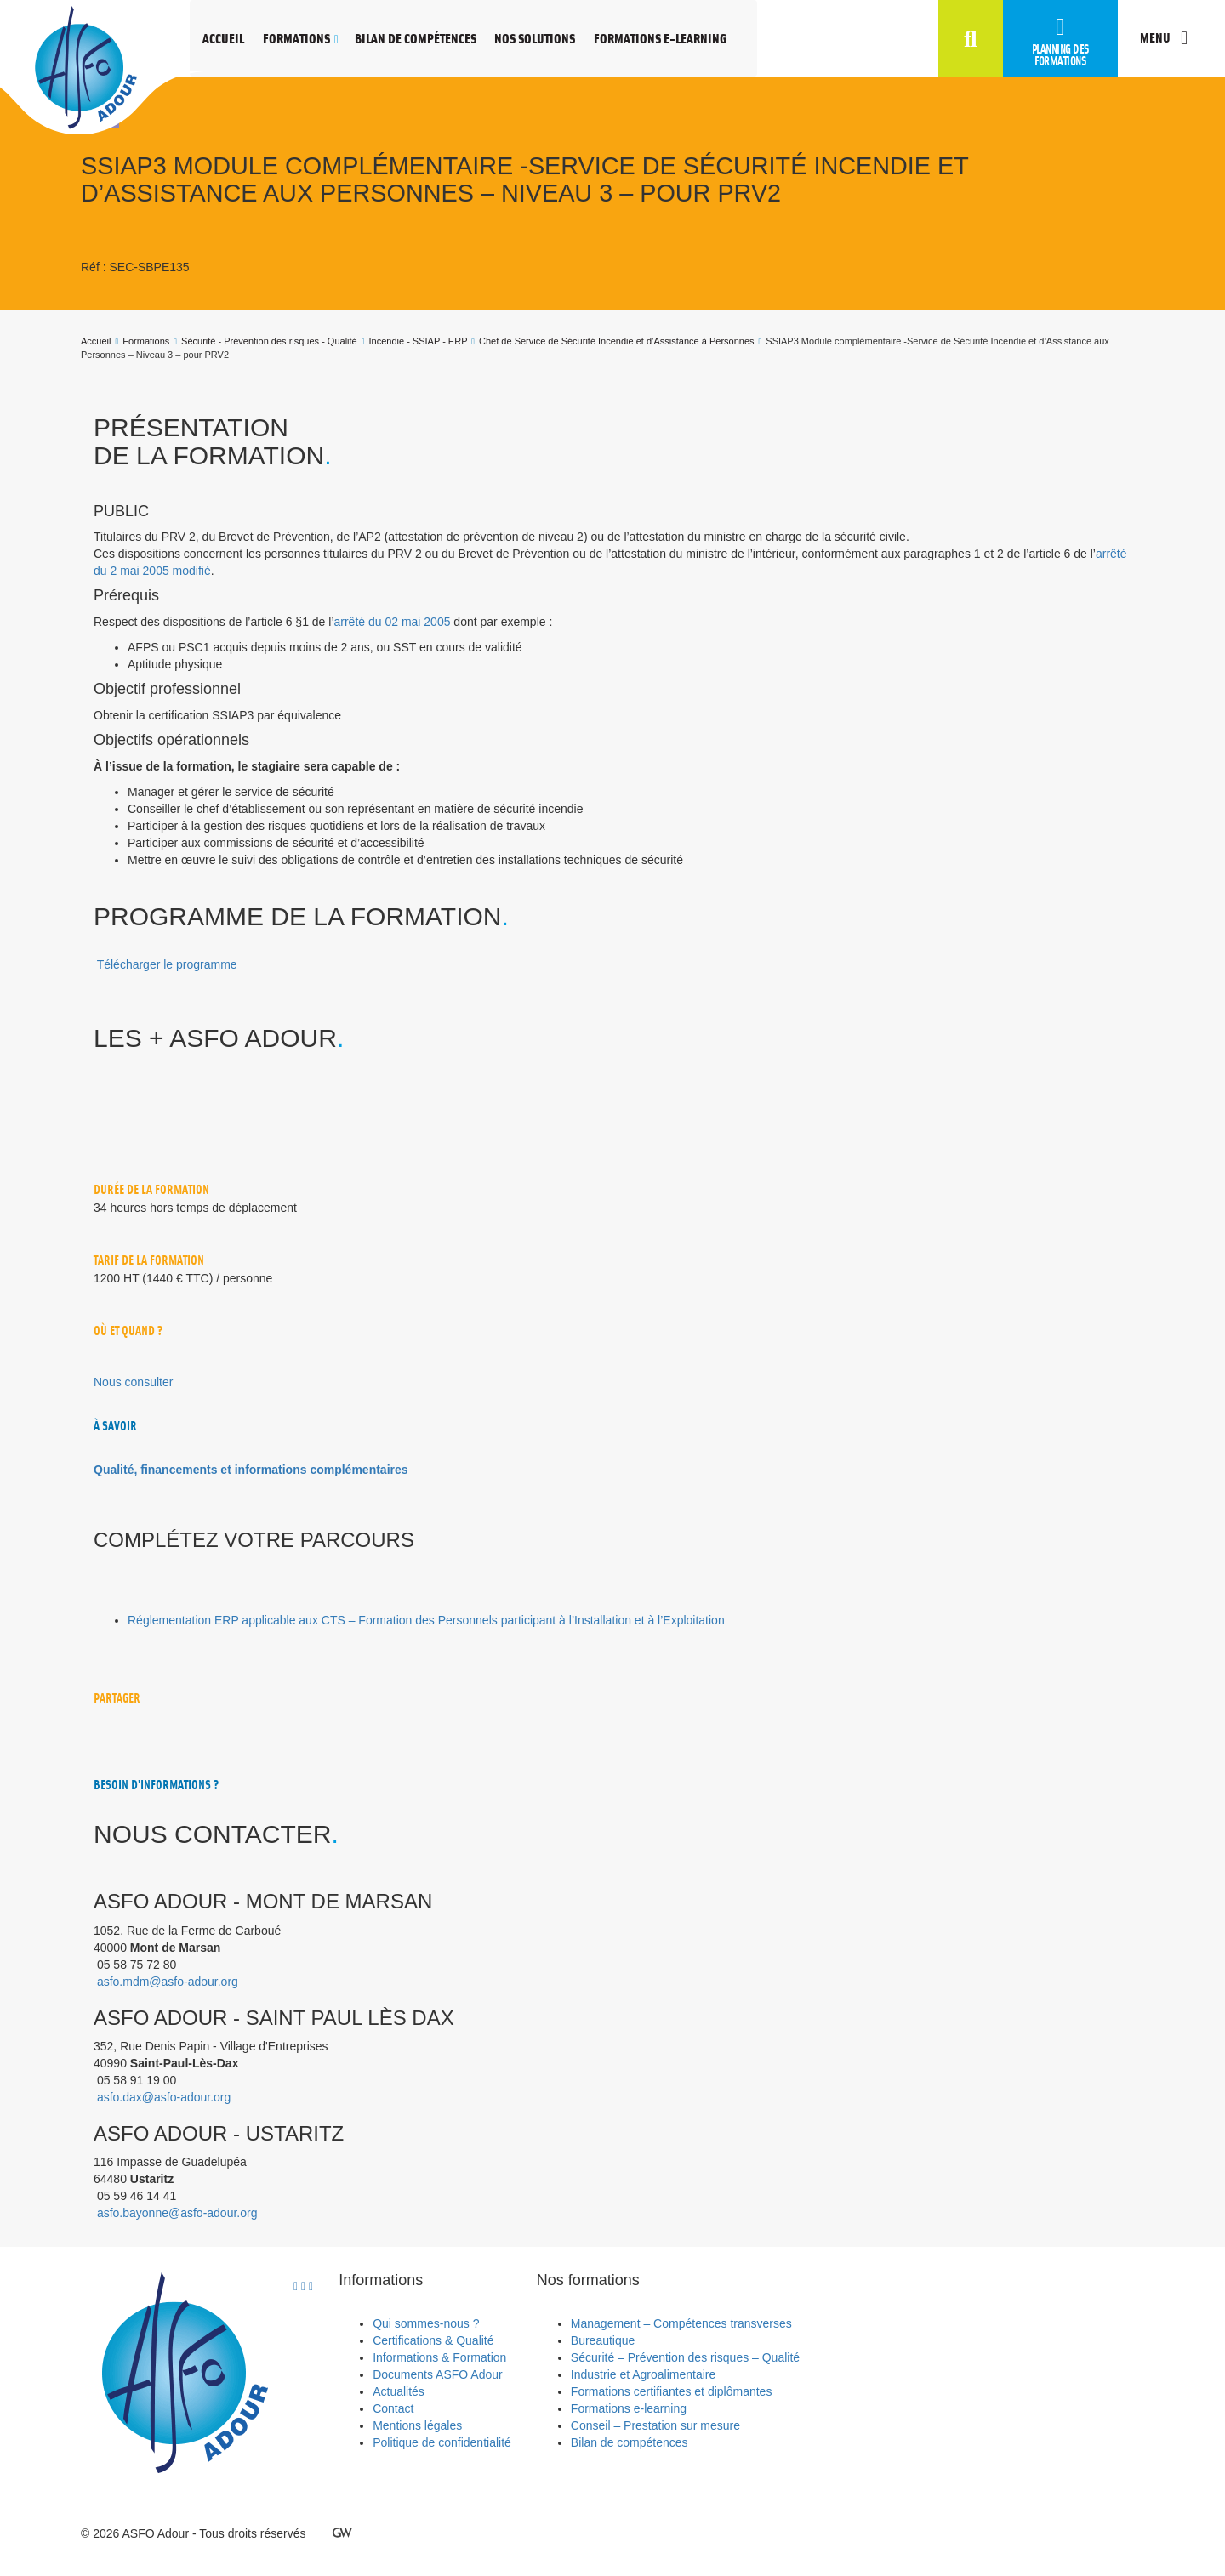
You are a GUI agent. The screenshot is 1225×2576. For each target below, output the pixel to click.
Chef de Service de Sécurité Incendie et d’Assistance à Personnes (616, 341)
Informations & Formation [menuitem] (439, 2357)
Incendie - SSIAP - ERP (418, 341)
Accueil (223, 38)
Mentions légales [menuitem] (417, 2425)
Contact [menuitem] (393, 2408)
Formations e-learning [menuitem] (629, 2408)
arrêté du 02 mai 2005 (392, 621)
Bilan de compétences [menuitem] (629, 2442)
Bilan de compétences (415, 38)
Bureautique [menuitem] (603, 2340)
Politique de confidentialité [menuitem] (442, 2442)
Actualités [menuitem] (398, 2391)
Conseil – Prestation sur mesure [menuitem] (655, 2425)
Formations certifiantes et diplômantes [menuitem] (671, 2391)
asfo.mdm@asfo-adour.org (167, 1981)
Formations (296, 38)
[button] (970, 40)
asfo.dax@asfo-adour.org (164, 2097)
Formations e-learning (660, 38)
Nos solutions (534, 38)
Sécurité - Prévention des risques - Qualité (269, 341)
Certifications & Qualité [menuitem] (433, 2340)
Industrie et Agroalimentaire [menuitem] (643, 2374)
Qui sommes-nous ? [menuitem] (426, 2323)
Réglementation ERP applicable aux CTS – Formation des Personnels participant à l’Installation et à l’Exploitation (426, 1620)
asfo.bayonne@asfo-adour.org (177, 2213)
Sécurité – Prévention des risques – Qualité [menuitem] (685, 2357)
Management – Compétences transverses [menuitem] (681, 2323)
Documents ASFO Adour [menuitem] (438, 2374)
